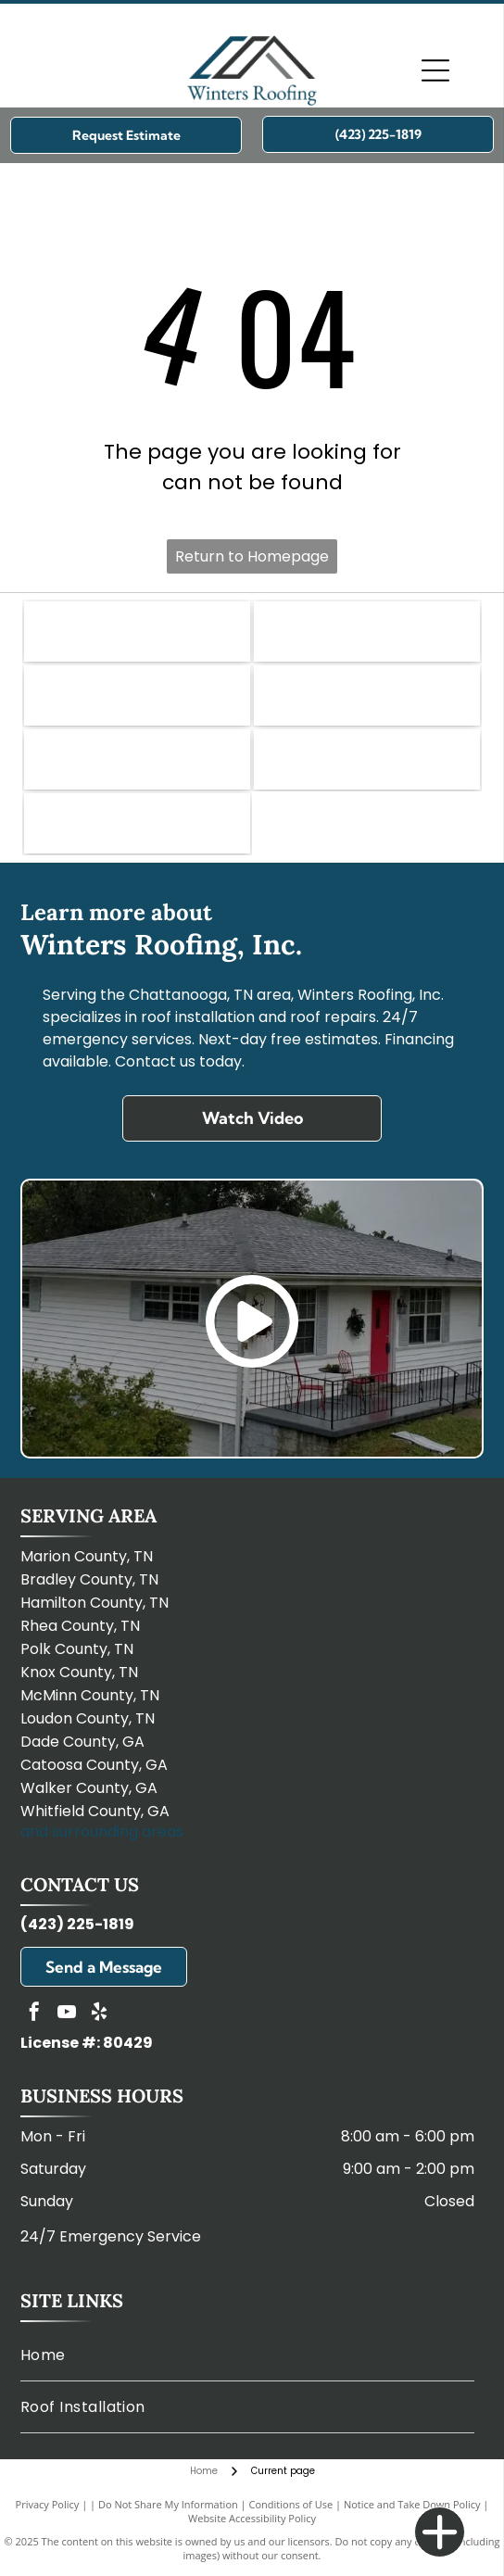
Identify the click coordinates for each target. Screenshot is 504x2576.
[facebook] (34, 2014)
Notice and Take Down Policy (412, 2504)
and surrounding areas (101, 1831)
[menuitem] (247, 2355)
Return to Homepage (252, 556)
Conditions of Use (291, 2504)
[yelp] (99, 2014)
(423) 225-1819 (77, 1924)
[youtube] (67, 2014)
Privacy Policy (48, 2504)
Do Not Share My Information (168, 2504)
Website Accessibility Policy (252, 2518)
